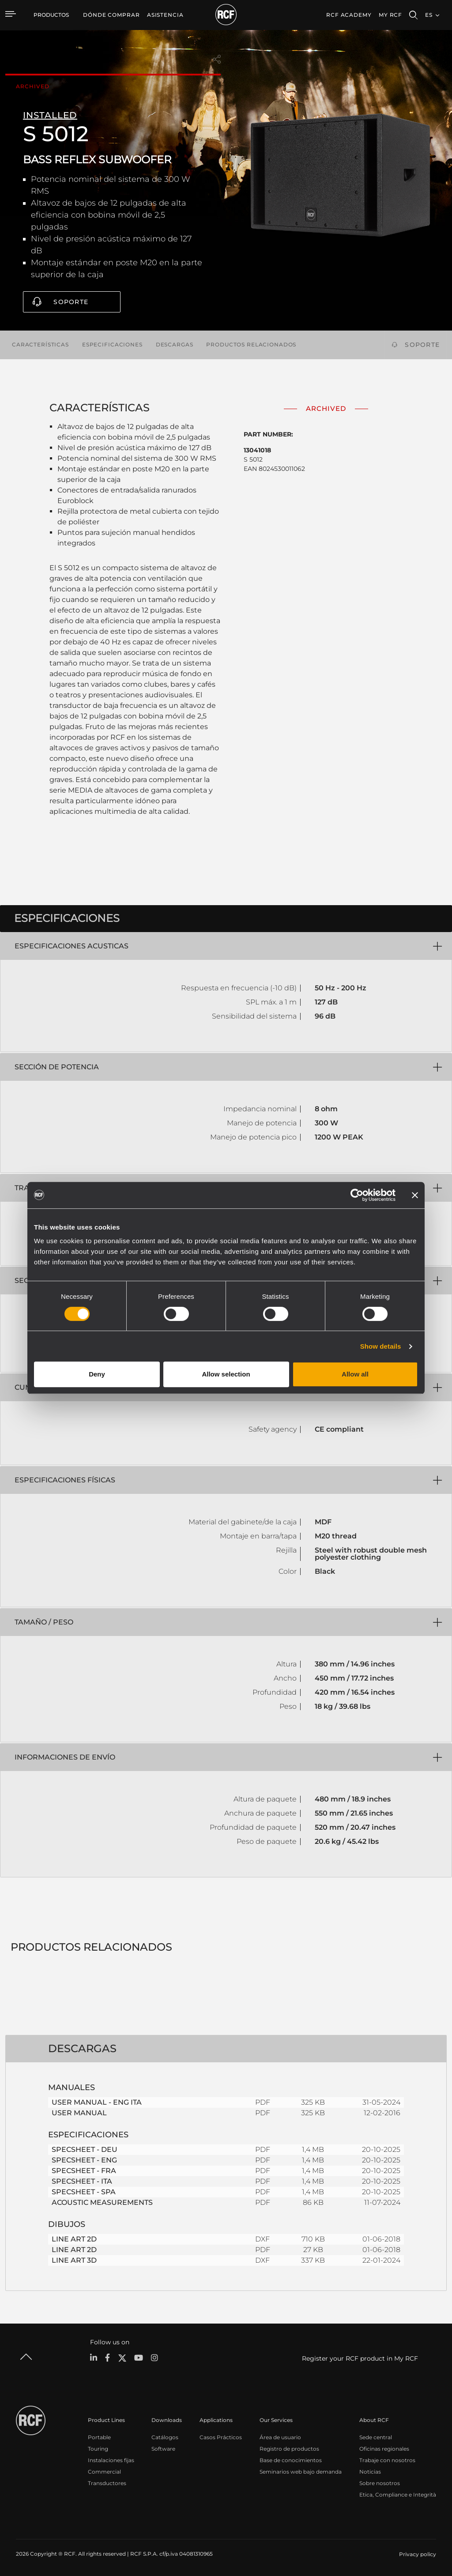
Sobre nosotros (379, 2482)
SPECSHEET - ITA (82, 2181)
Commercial (104, 2470)
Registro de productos (289, 2447)
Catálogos (164, 2436)
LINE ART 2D (74, 2238)
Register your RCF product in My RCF (360, 2358)
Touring (98, 2447)
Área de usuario (280, 2436)
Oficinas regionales (384, 2447)
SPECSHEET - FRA (84, 2170)
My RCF (390, 14)
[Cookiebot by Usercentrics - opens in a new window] (357, 1195)
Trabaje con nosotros (387, 2459)
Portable (99, 2436)
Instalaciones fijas (111, 2459)
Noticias (370, 2470)
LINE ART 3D (74, 2260)
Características (40, 344)
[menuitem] (111, 15)
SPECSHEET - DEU (84, 2149)
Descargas (174, 344)
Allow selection (226, 1374)
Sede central (375, 2436)
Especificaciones (112, 344)
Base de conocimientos (291, 2459)
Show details (380, 1346)
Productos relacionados (251, 344)
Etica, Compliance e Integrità (397, 2493)
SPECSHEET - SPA (84, 2191)
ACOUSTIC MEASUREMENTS (102, 2202)
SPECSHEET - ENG (84, 2159)
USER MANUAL (79, 2112)
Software (163, 2447)
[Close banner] (415, 1195)
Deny (97, 1374)
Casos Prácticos (221, 2436)
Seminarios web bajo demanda (301, 2470)
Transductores (107, 2482)
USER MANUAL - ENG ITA (97, 2102)
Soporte (70, 302)
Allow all (355, 1374)
